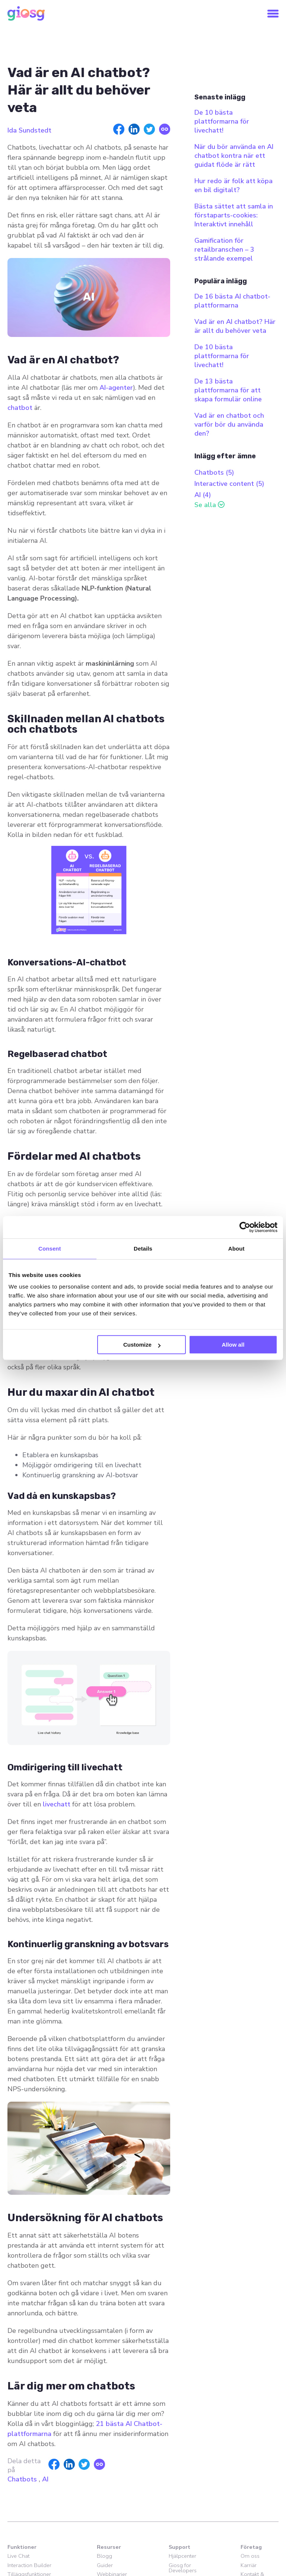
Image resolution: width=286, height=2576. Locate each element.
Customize (142, 1344)
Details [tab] (143, 1248)
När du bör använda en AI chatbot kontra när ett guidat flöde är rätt (233, 155)
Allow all (233, 1344)
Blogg (104, 2556)
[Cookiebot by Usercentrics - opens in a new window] (244, 1227)
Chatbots (22, 2479)
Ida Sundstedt (29, 130)
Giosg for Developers (183, 2568)
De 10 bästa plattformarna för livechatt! (221, 121)
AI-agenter (116, 387)
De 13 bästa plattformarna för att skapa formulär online (228, 390)
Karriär (249, 2565)
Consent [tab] (49, 1248)
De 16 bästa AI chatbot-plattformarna (232, 301)
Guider (105, 2565)
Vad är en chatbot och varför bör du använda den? (229, 424)
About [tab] (236, 1248)
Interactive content (229, 483)
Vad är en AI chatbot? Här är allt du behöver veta (235, 326)
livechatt (57, 1804)
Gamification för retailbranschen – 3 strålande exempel (224, 249)
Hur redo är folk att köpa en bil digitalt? (233, 185)
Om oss (250, 2556)
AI (45, 2479)
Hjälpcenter (182, 2556)
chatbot (20, 407)
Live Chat (18, 2556)
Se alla (205, 504)
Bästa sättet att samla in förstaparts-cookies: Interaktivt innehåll (233, 215)
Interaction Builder (29, 2565)
